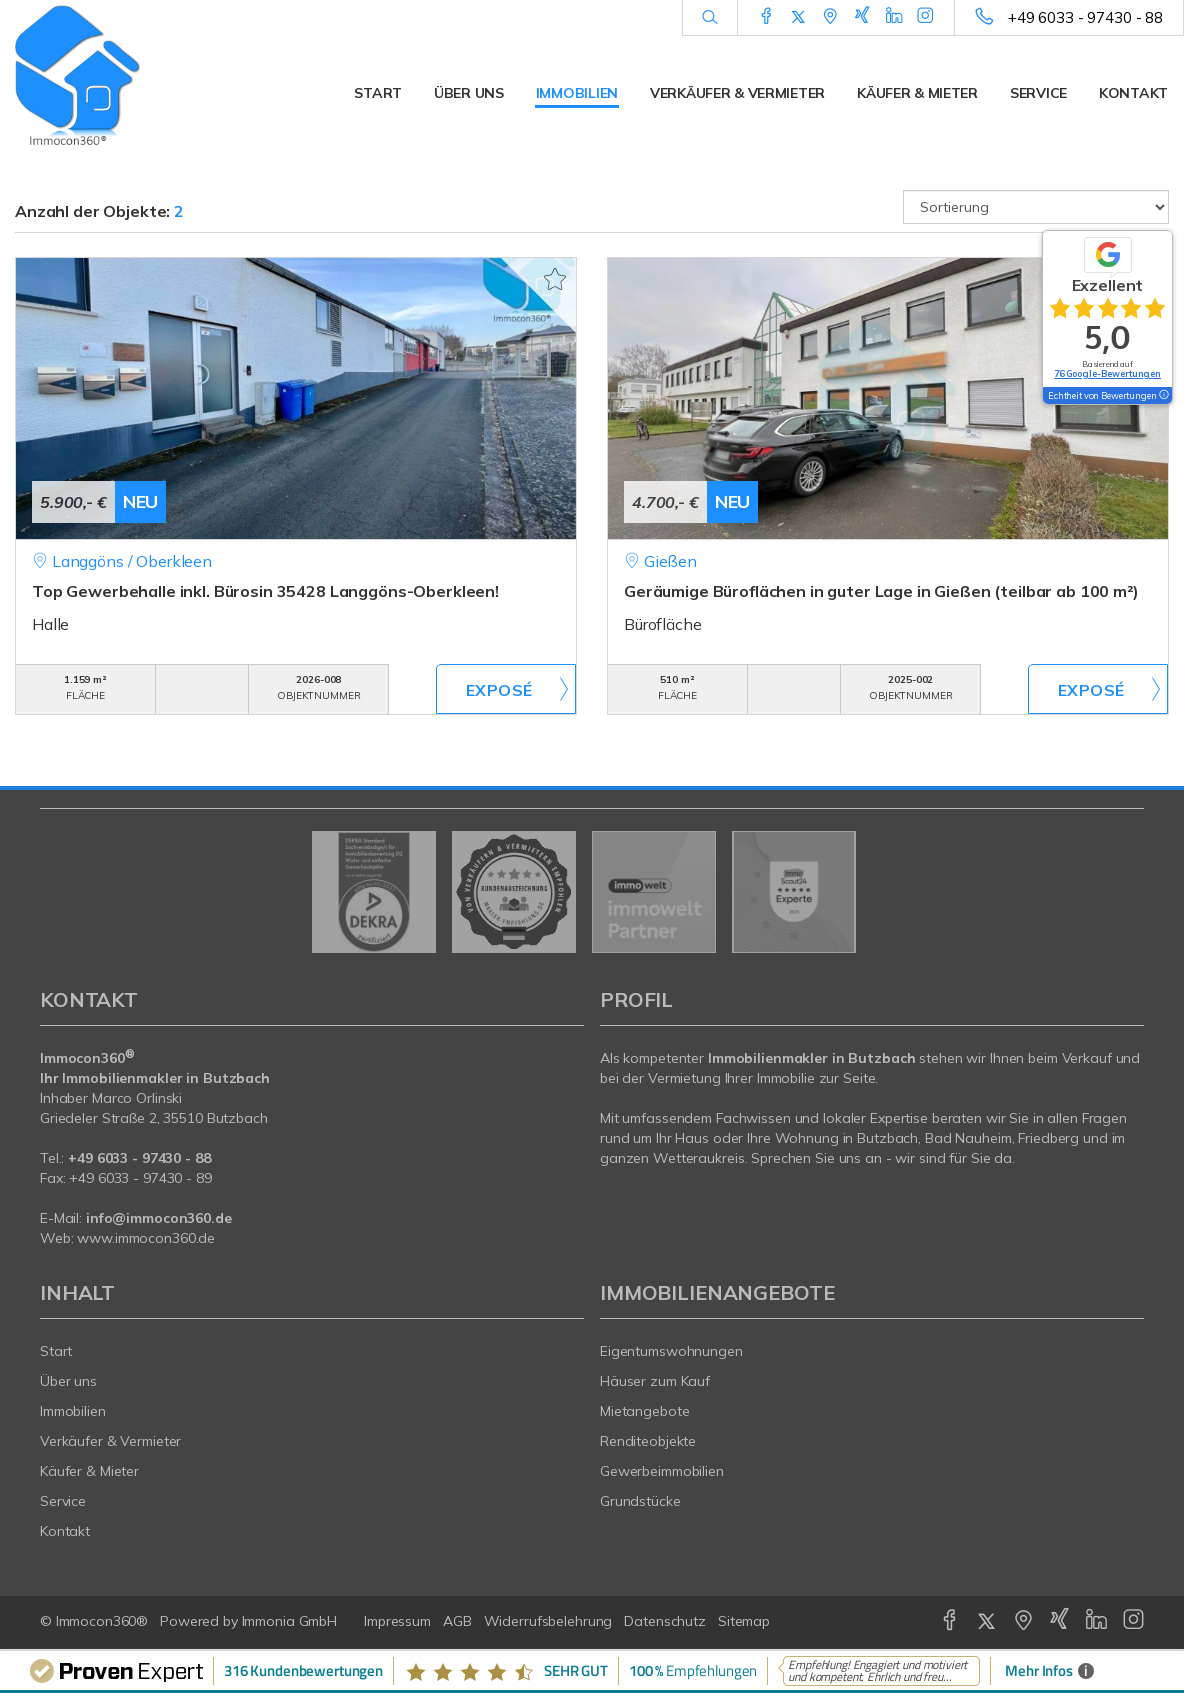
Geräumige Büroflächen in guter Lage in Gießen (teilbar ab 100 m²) (881, 591)
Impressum (397, 1621)
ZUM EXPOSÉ (506, 689)
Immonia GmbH (290, 1621)
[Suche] (709, 18)
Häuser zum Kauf (655, 1381)
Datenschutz (665, 1621)
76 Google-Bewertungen (1107, 373)
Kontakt (1133, 93)
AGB (457, 1621)
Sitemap (744, 1621)
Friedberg (1048, 1138)
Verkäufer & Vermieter (737, 93)
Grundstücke (640, 1501)
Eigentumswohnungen (671, 1351)
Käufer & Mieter (917, 93)
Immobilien (577, 93)
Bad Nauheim (968, 1138)
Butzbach (887, 1138)
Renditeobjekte (648, 1441)
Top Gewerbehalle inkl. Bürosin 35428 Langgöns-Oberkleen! (265, 591)
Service (1038, 93)
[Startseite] (148, 75)
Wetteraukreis (698, 1158)
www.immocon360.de (146, 1238)
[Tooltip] (1163, 396)
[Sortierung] (1036, 207)
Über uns (469, 93)
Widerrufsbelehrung (548, 1621)
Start (378, 93)
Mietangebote (645, 1411)
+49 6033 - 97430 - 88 (1085, 17)
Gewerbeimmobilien (662, 1471)
